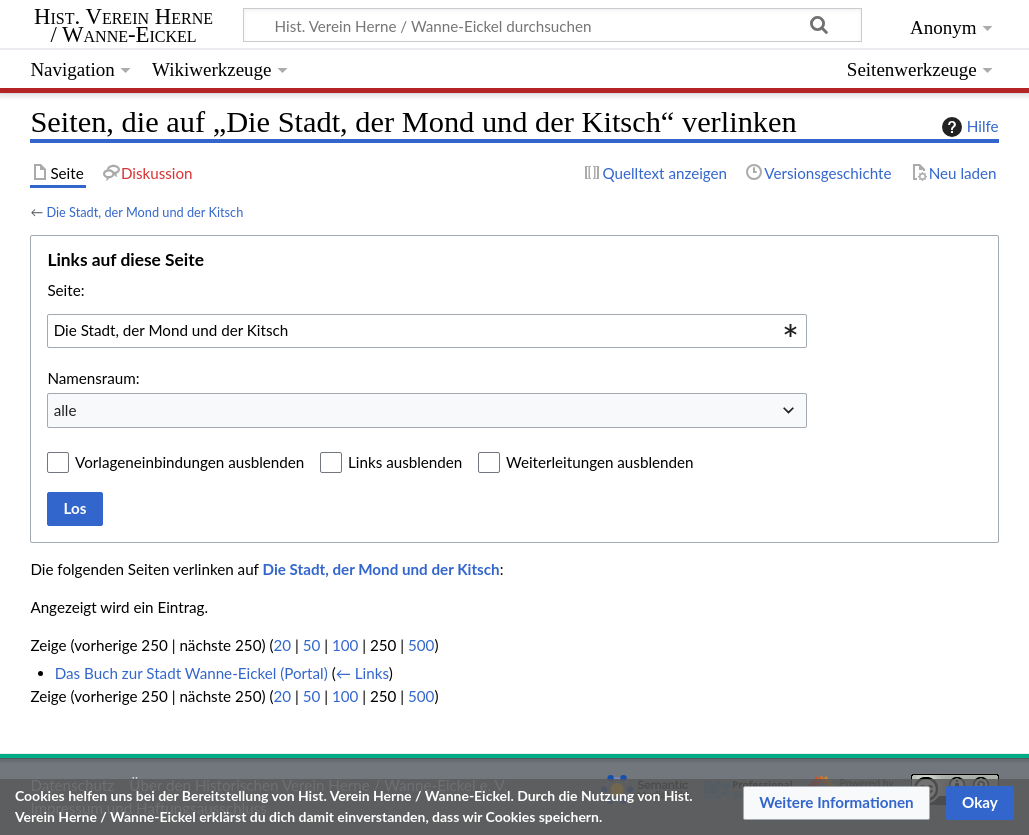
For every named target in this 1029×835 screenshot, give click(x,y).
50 (312, 645)
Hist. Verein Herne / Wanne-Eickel (123, 26)
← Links (362, 673)
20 (282, 645)
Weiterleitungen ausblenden (599, 462)
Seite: (65, 290)
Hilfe (968, 127)
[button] (836, 803)
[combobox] (427, 331)
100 (345, 645)
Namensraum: (93, 378)
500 (421, 645)
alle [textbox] (65, 410)
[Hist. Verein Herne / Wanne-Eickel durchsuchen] (552, 25)
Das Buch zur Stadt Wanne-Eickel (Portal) (191, 673)
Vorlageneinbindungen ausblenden (189, 462)
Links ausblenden (405, 462)
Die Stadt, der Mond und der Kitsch (144, 212)
